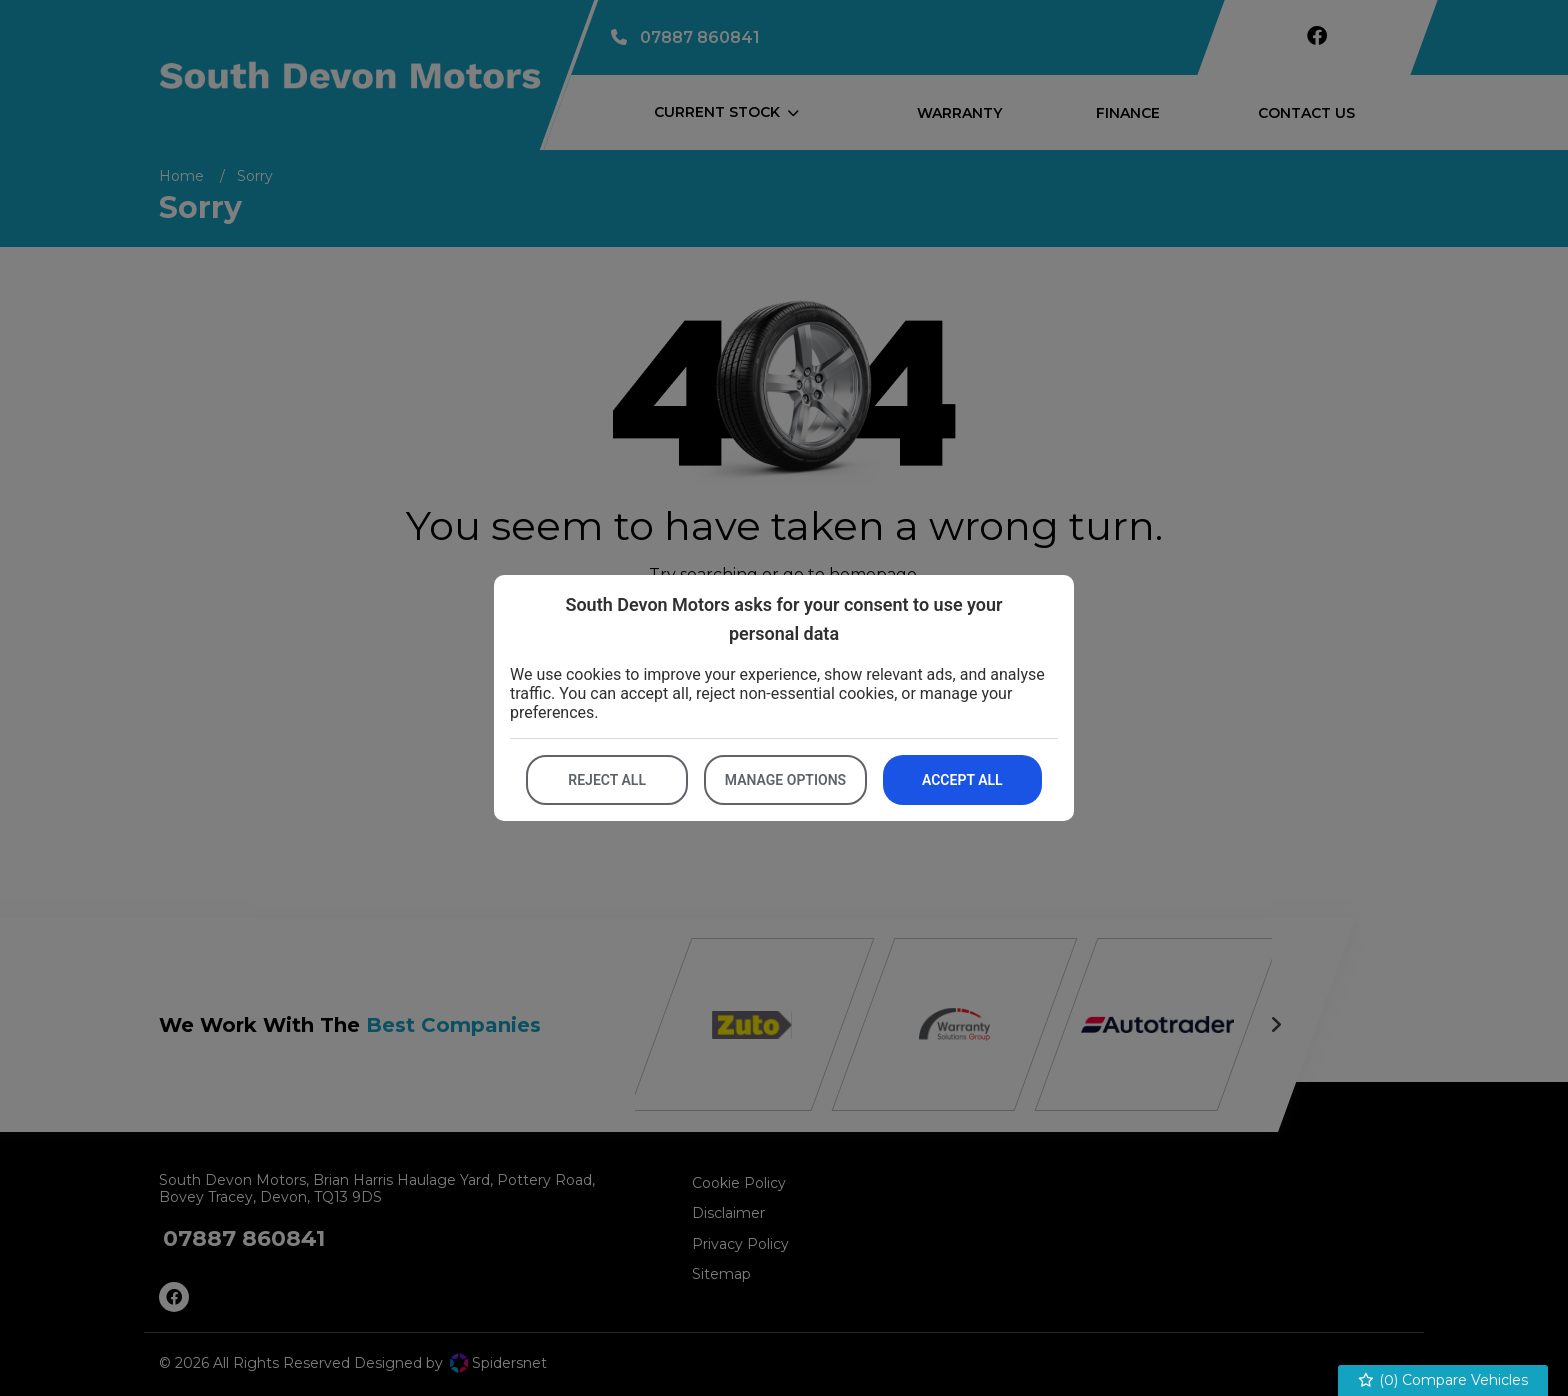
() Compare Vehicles (1443, 1380)
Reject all (607, 780)
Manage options (785, 780)
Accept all (962, 780)
